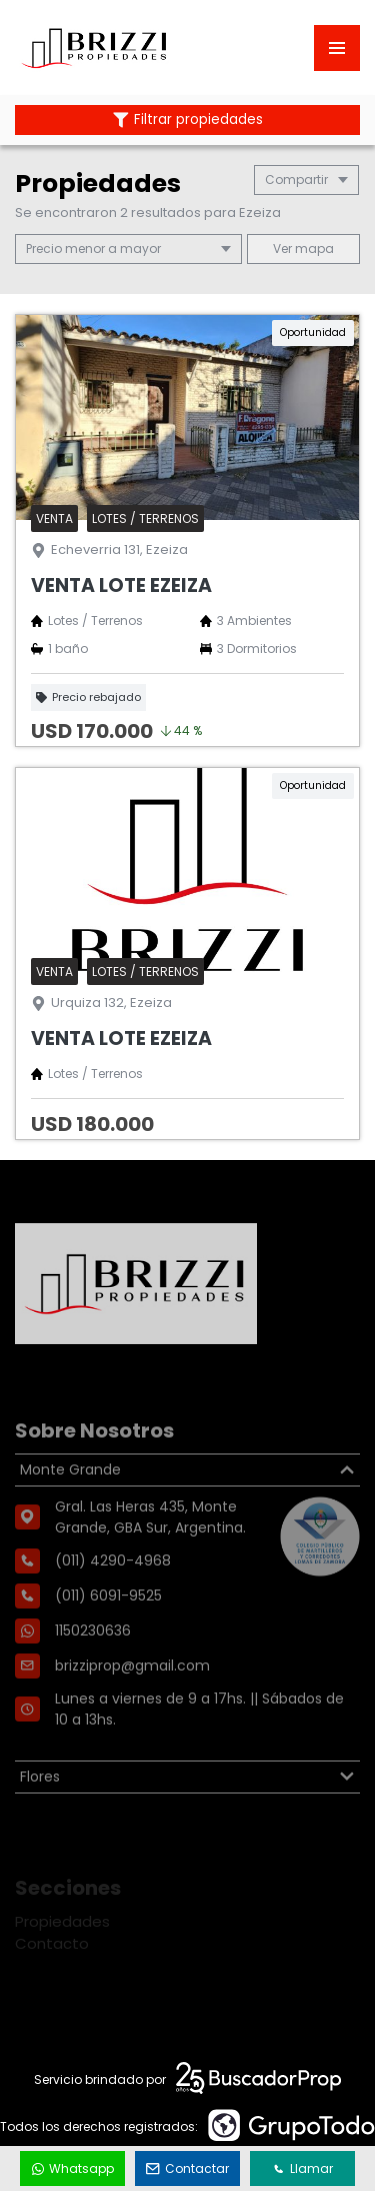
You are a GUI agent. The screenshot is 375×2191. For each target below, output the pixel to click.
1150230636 (93, 1683)
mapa (303, 248)
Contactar (188, 2168)
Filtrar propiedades (188, 119)
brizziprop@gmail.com (132, 1718)
